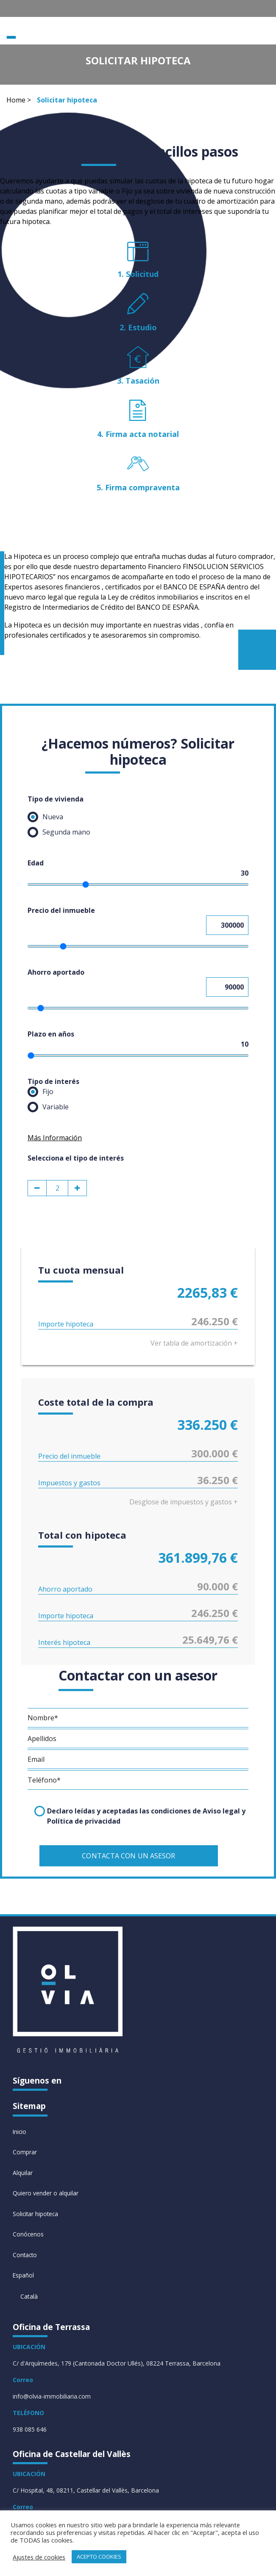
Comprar (25, 2151)
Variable (48, 1107)
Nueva (45, 817)
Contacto (25, 2255)
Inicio (20, 2130)
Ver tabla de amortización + (194, 1343)
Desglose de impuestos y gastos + (183, 1501)
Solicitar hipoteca (36, 2213)
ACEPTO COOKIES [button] (99, 2556)
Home (15, 100)
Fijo (40, 1091)
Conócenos (28, 2234)
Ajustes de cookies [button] (39, 2557)
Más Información (55, 1137)
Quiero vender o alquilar (45, 2193)
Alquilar (23, 2172)
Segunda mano (59, 832)
